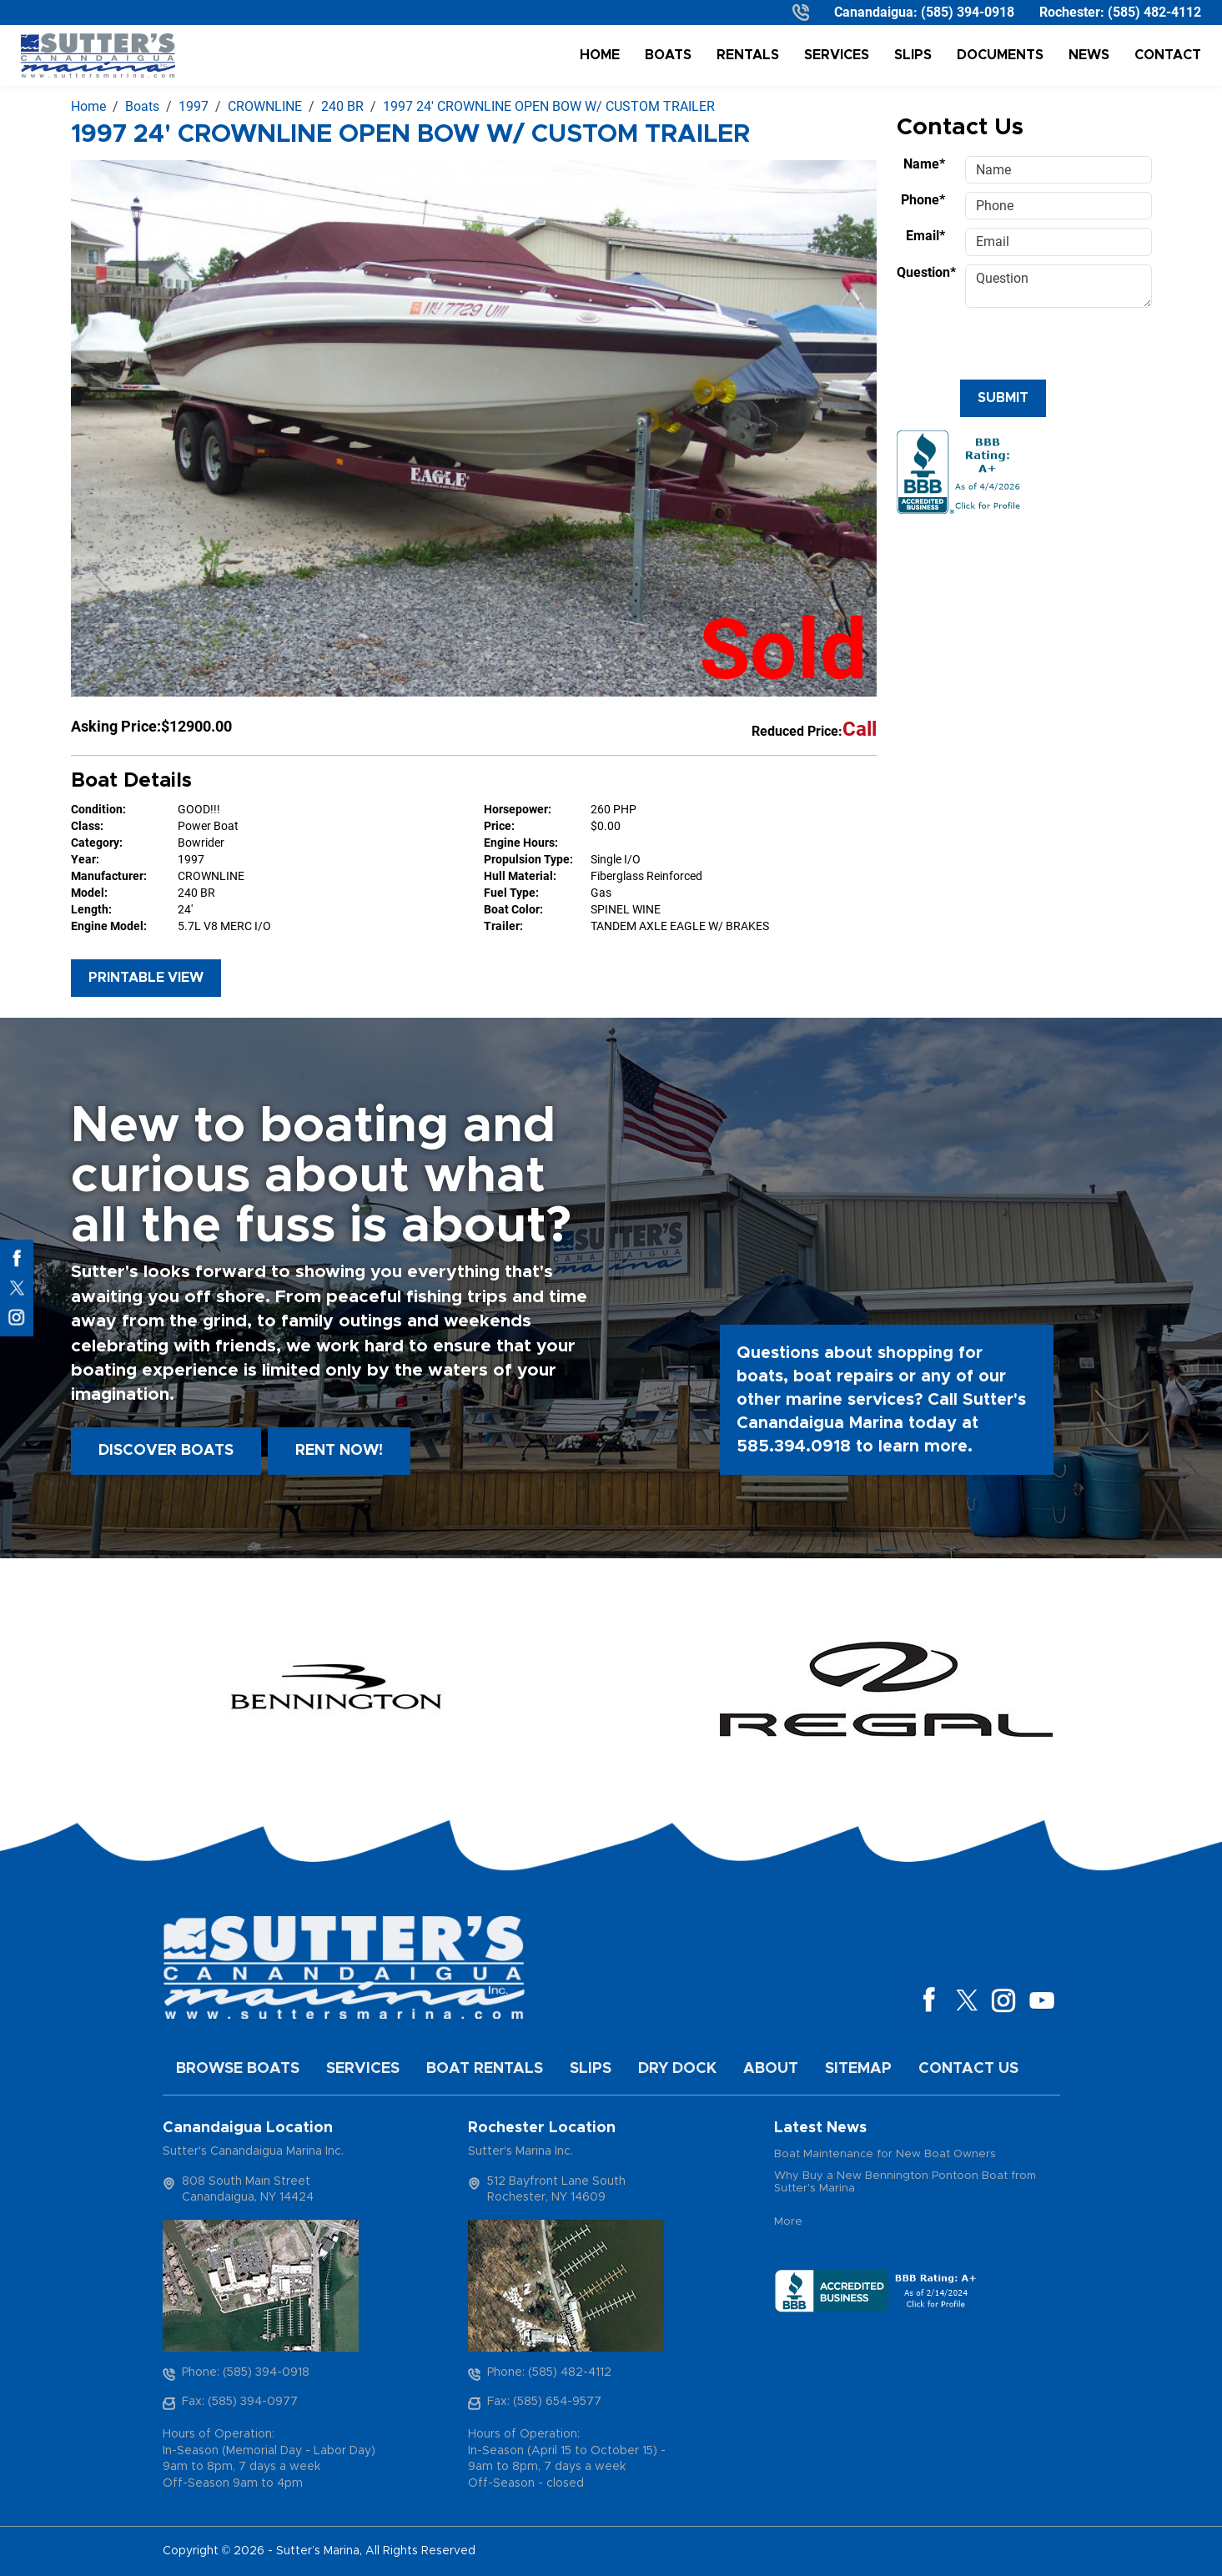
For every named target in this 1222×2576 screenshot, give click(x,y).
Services (836, 55)
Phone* (923, 200)
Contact (1167, 55)
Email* (925, 236)
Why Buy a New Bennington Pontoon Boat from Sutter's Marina (905, 2183)
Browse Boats (237, 2068)
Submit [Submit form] (1003, 398)
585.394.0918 (794, 1446)
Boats (668, 55)
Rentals (748, 55)
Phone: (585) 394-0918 (245, 2372)
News (1089, 55)
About (770, 2068)
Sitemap (858, 2068)
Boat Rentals (484, 2068)
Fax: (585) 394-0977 (240, 2401)
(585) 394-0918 (967, 12)
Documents (1000, 55)
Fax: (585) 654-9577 (544, 2401)
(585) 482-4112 (1154, 12)
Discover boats (166, 1450)
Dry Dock (677, 2068)
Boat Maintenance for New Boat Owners (885, 2154)
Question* (926, 272)
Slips (913, 55)
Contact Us (968, 2068)
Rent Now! (339, 1450)
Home (600, 55)
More (788, 2221)
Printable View (146, 977)
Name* (924, 164)
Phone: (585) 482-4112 (549, 2372)
